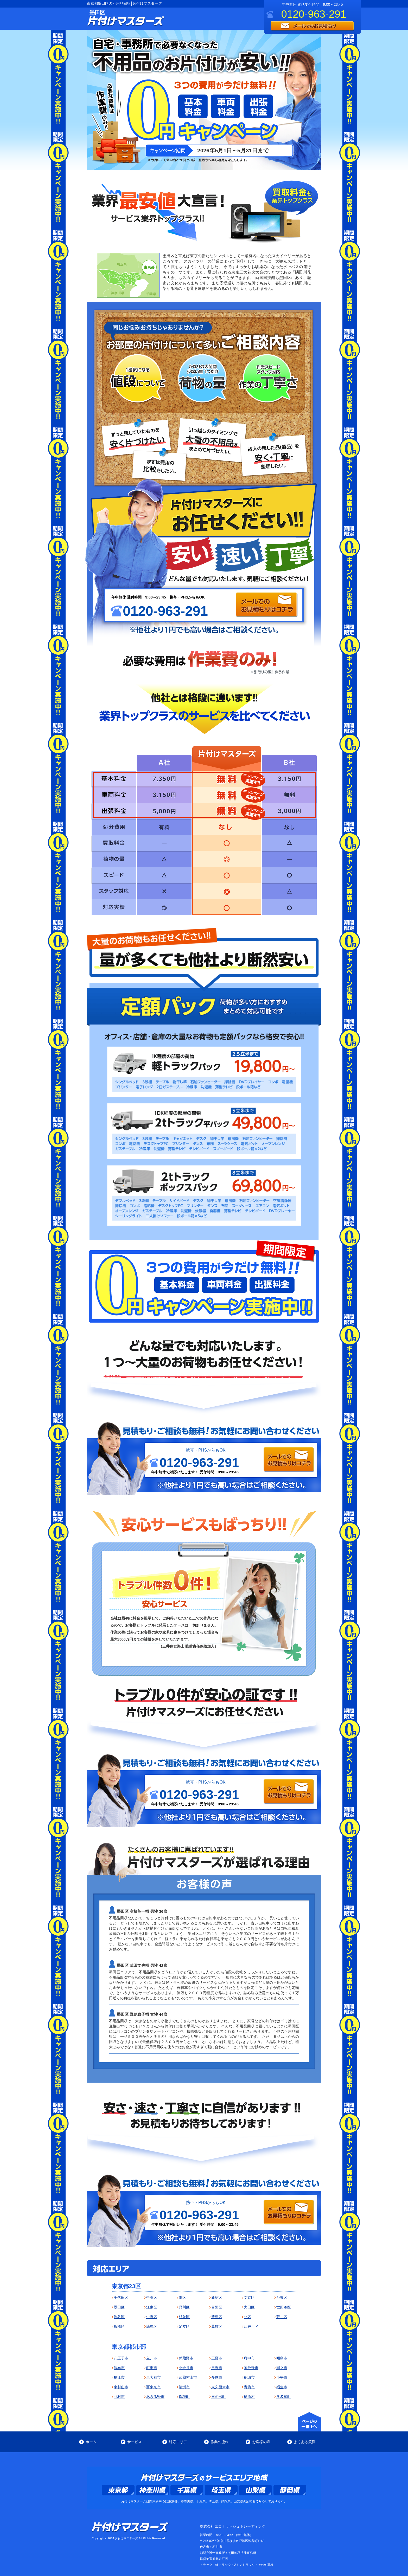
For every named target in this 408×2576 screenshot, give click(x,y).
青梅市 (249, 2387)
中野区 (151, 2317)
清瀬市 (184, 2387)
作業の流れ (220, 2442)
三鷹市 (216, 2358)
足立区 (184, 2326)
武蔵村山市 (188, 2377)
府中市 (249, 2358)
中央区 (151, 2297)
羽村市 (119, 2397)
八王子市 (121, 2358)
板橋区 (119, 2326)
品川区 (184, 2307)
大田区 (249, 2307)
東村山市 (121, 2387)
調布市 (119, 2368)
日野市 (216, 2368)
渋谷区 (119, 2317)
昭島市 (281, 2358)
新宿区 (216, 2297)
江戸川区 (251, 2326)
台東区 (281, 2297)
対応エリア (178, 2442)
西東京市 (153, 2387)
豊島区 (216, 2317)
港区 (182, 2297)
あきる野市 (155, 2397)
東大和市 (153, 2377)
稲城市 (249, 2377)
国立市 (281, 2368)
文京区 (249, 2297)
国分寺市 (251, 2368)
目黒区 (216, 2307)
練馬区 (151, 2326)
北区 (247, 2317)
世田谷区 (283, 2307)
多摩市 (216, 2377)
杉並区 (184, 2317)
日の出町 (218, 2397)
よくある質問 (305, 2442)
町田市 (151, 2368)
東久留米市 (220, 2387)
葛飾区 (216, 2326)
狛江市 (119, 2377)
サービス (134, 2442)
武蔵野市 (186, 2358)
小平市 (281, 2377)
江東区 (151, 2307)
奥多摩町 (283, 2397)
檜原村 (249, 2397)
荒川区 (281, 2317)
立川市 (151, 2358)
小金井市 (186, 2368)
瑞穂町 (184, 2397)
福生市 (281, 2387)
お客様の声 (261, 2442)
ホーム (91, 2442)
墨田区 (119, 2307)
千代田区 (121, 2297)
